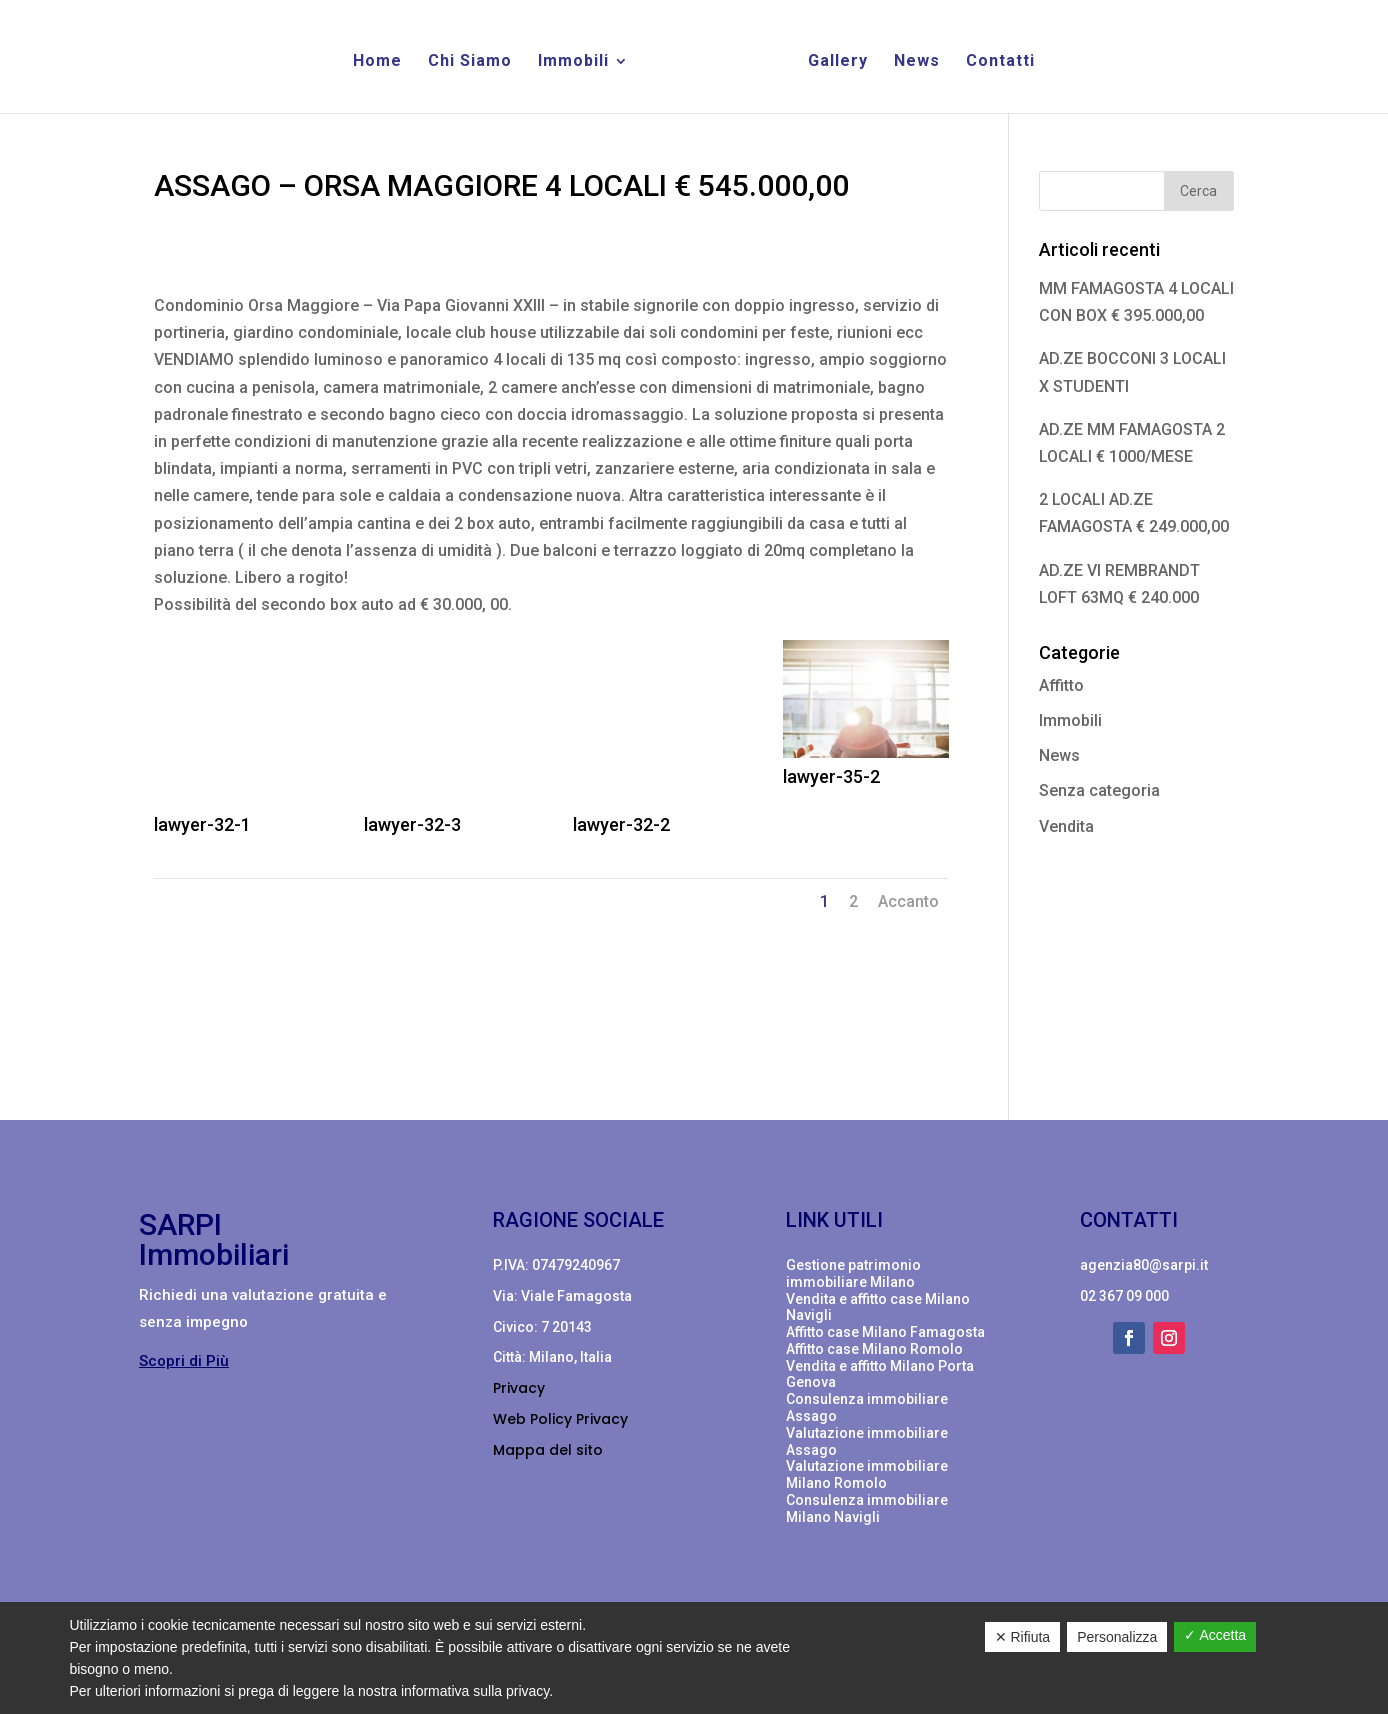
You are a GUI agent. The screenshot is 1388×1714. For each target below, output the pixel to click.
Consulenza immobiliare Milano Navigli (867, 1508)
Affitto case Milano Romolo (874, 1349)
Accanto (908, 901)
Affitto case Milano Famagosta (885, 1332)
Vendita (1066, 826)
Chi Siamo (470, 62)
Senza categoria (1099, 790)
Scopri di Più (184, 1361)
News (917, 62)
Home (377, 62)
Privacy (519, 1388)
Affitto (1061, 685)
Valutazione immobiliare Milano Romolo (867, 1474)
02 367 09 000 (1124, 1296)
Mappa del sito (548, 1450)
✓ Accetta (1215, 1635)
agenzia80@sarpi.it (1144, 1265)
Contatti (1000, 62)
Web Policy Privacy (560, 1419)
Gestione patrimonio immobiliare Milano (853, 1273)
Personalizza (1117, 1637)
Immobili (573, 62)
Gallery (838, 62)
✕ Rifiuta (1023, 1637)
